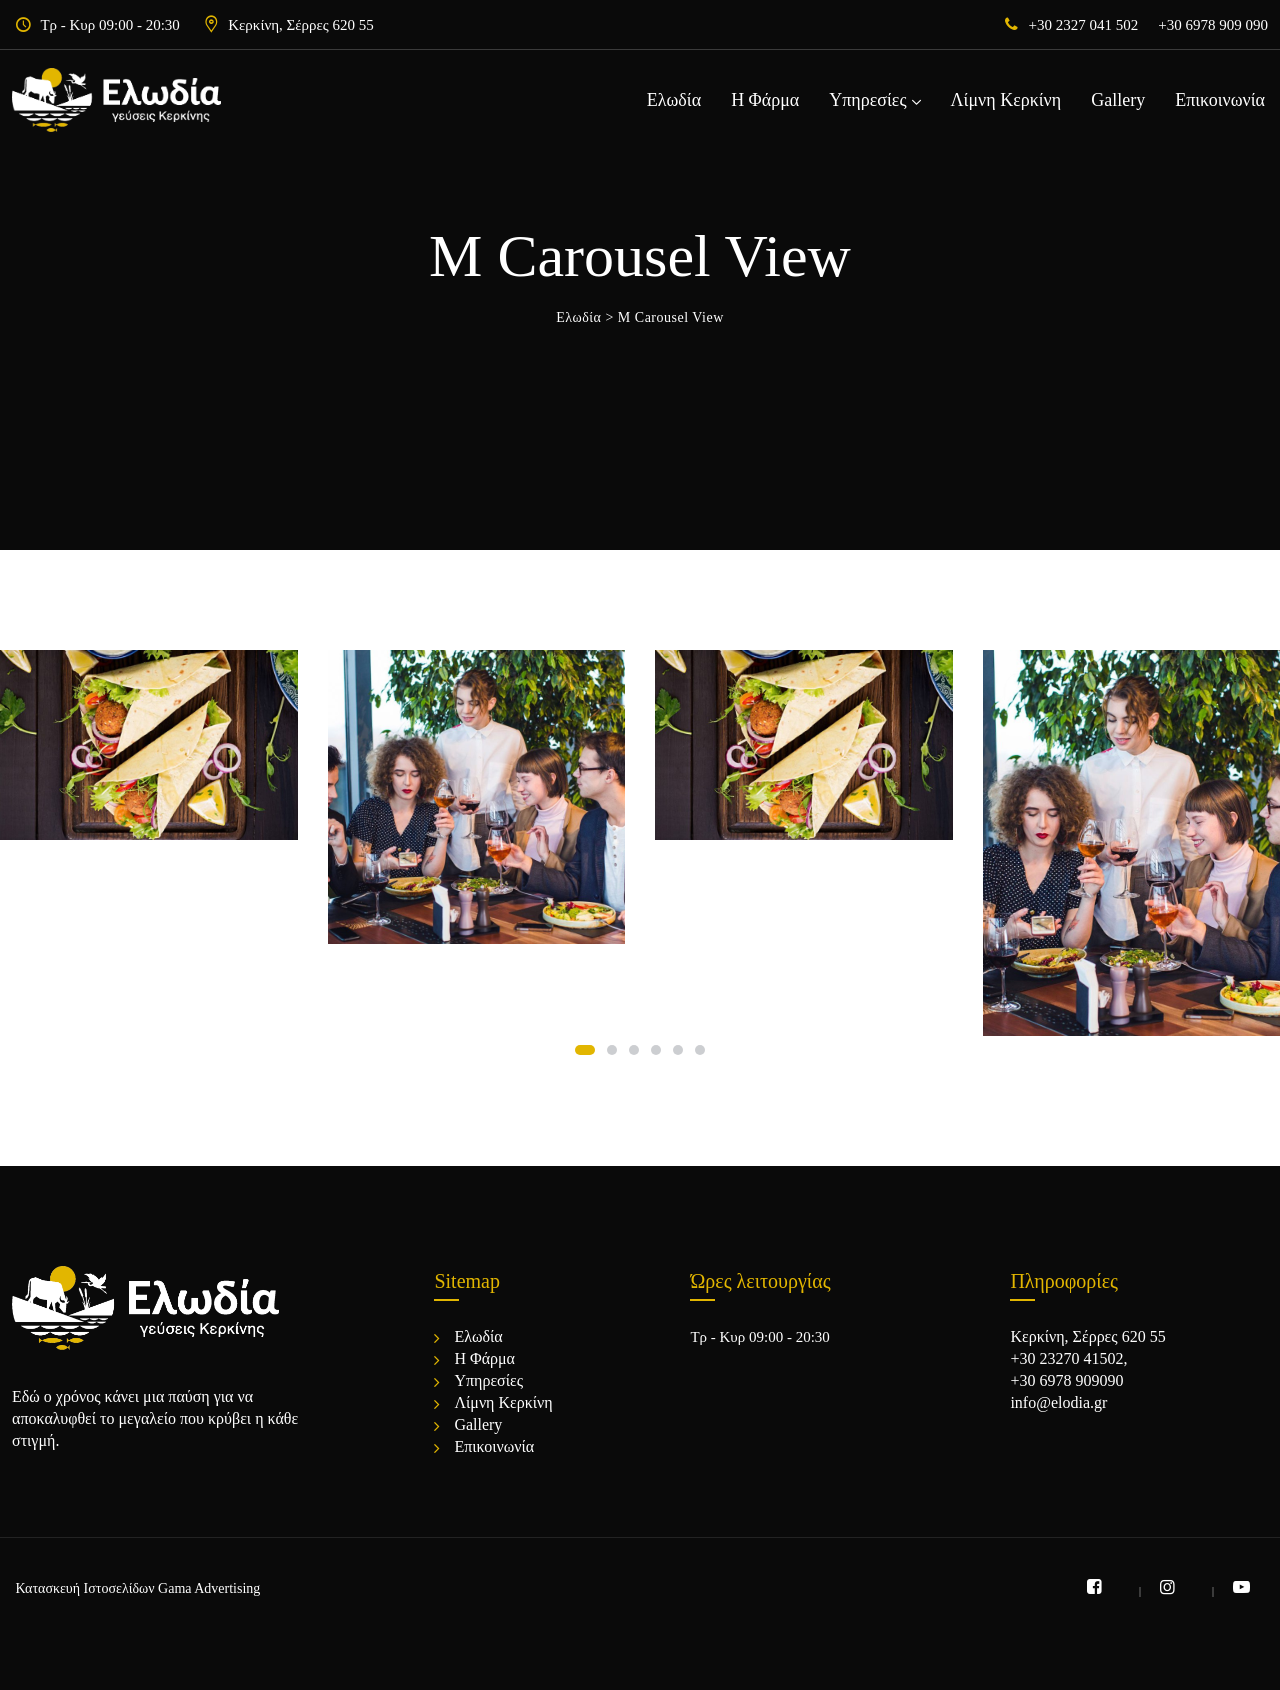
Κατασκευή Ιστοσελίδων (85, 1588)
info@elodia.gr (1058, 1402)
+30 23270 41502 (1066, 1358)
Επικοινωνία (1220, 100)
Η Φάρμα (765, 100)
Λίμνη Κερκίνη (1006, 100)
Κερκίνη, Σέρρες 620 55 (301, 25)
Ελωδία (674, 100)
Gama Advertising (209, 1588)
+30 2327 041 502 (1084, 25)
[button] (585, 1050)
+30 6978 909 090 (1213, 25)
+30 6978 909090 (1066, 1380)
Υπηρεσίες (867, 100)
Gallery (1118, 100)
